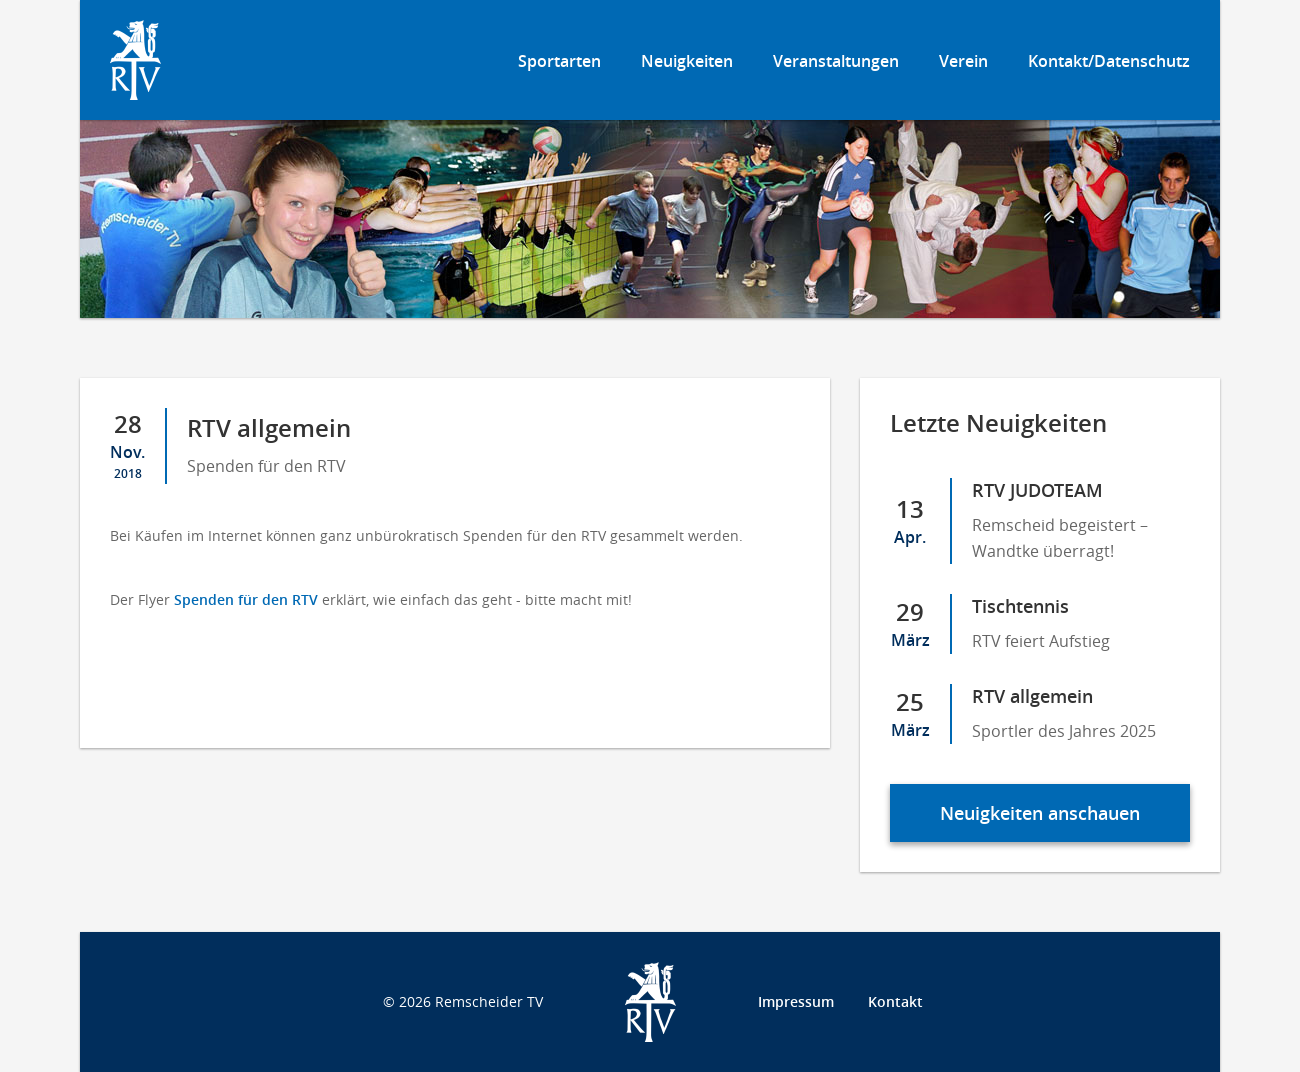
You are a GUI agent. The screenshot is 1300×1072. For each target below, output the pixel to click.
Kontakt (895, 1001)
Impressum (796, 1001)
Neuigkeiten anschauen (1040, 813)
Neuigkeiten (687, 61)
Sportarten (559, 61)
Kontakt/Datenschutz (1109, 61)
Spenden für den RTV (246, 599)
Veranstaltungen (836, 61)
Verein (963, 61)
